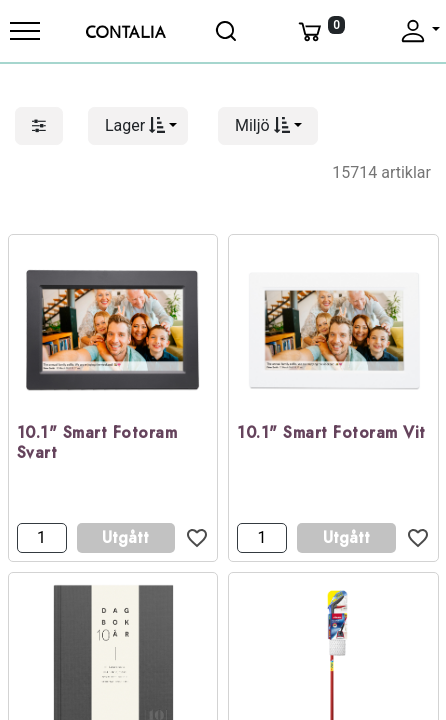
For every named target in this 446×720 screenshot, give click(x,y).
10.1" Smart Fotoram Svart (97, 444)
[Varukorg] (320, 31)
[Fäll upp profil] (419, 31)
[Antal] (42, 538)
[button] (138, 126)
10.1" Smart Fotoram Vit (331, 433)
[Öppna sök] (227, 31)
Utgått (125, 537)
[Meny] (25, 31)
